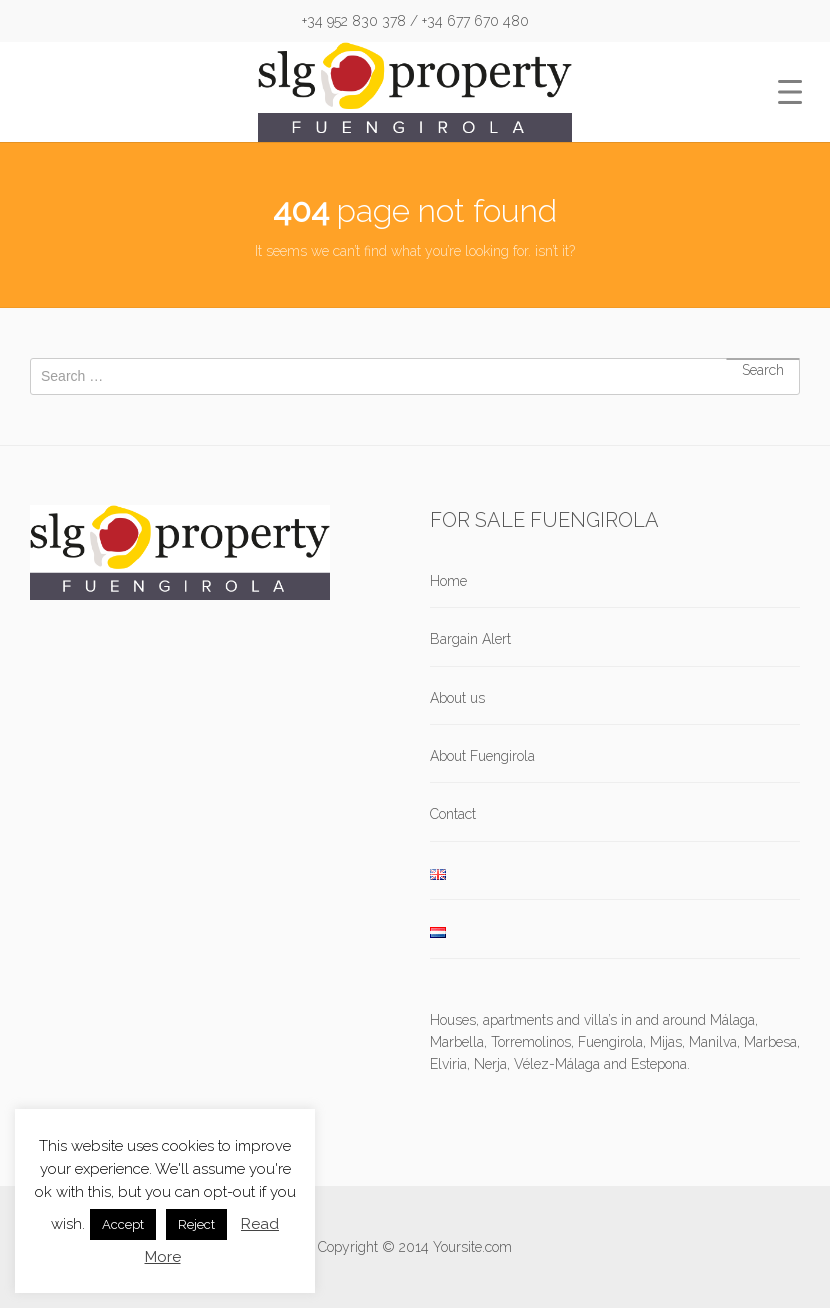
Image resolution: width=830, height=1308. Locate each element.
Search (763, 359)
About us (457, 698)
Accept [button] (123, 1224)
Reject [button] (196, 1224)
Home (448, 581)
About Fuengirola (482, 756)
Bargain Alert (470, 639)
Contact (453, 814)
